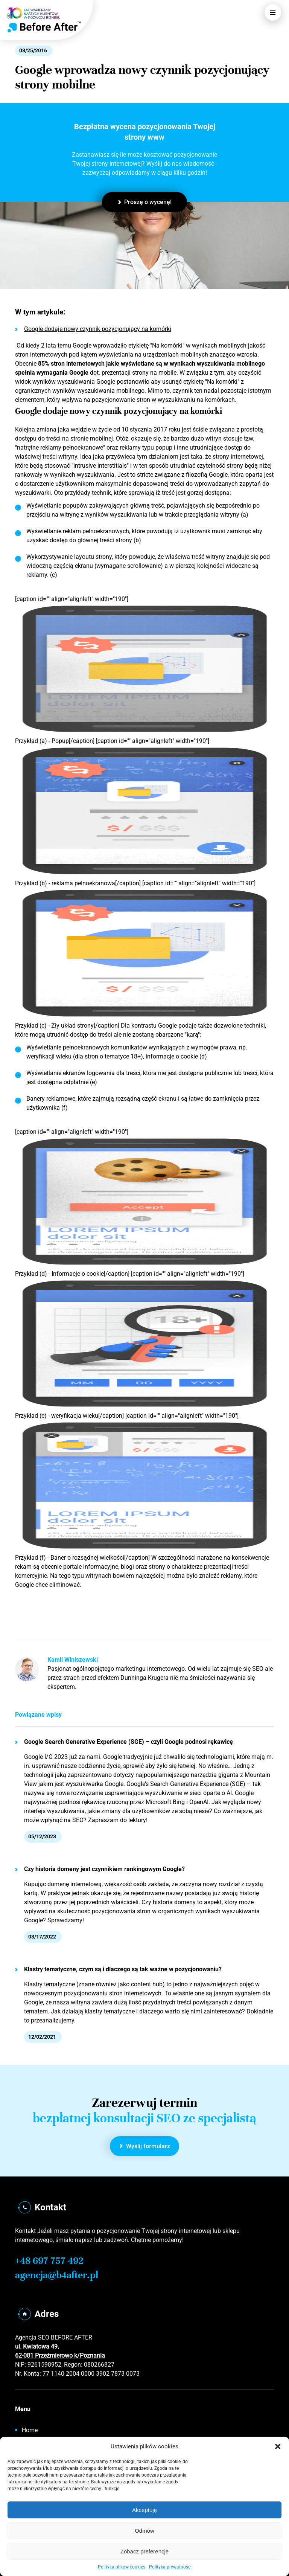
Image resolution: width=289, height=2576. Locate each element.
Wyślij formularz (145, 2146)
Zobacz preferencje (144, 2551)
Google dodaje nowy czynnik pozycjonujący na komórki (93, 328)
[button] (277, 2446)
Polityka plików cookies (121, 2567)
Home (30, 2430)
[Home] (44, 26)
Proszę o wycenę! (145, 202)
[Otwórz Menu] (273, 12)
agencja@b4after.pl (56, 2275)
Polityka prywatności (170, 2567)
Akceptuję (144, 2510)
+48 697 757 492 (49, 2260)
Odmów (144, 2530)
